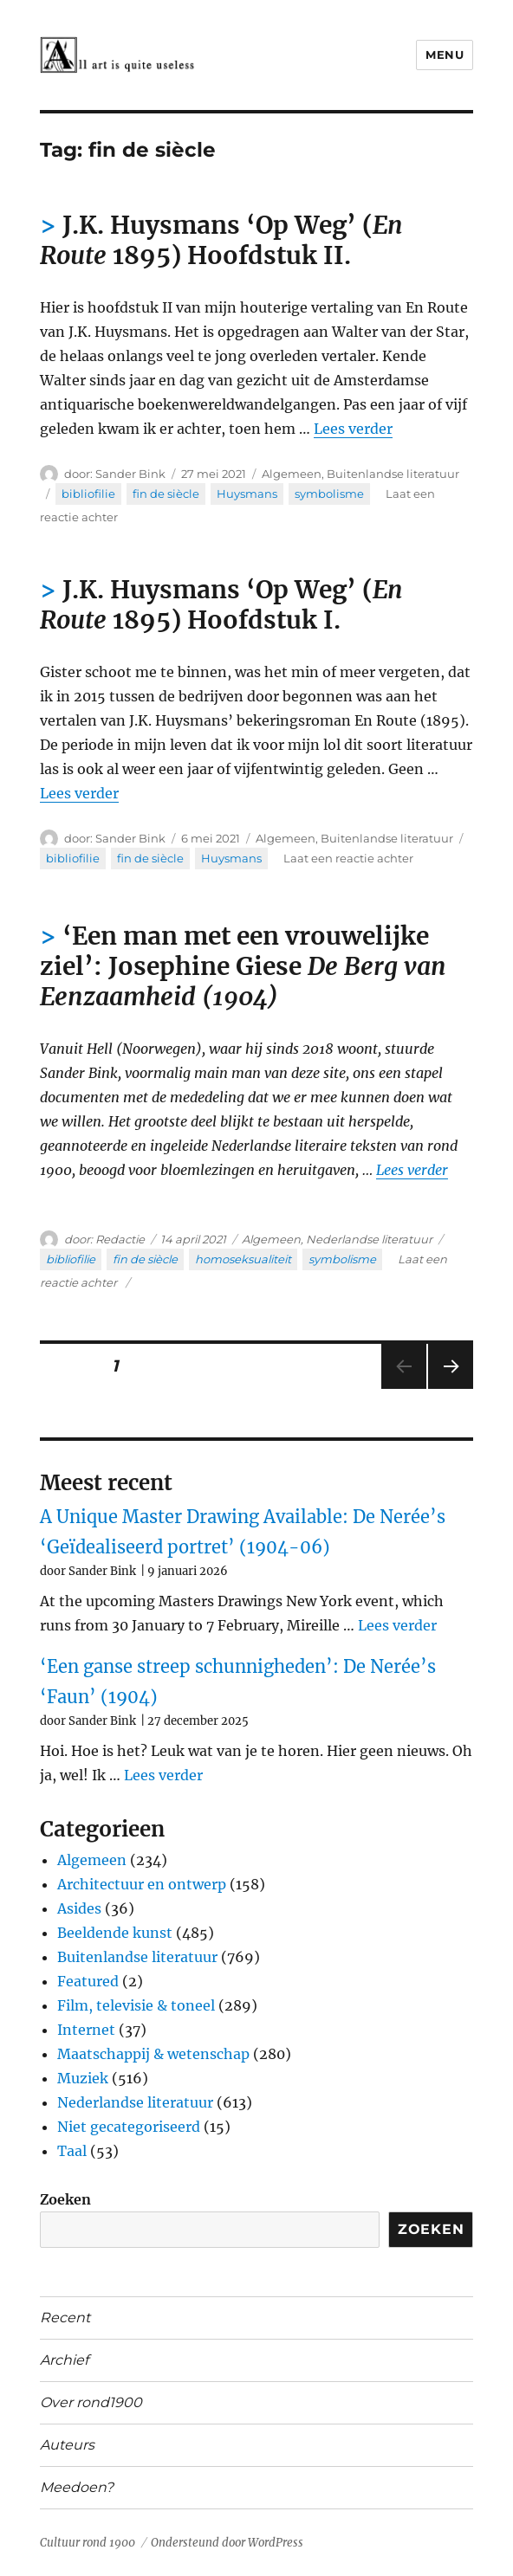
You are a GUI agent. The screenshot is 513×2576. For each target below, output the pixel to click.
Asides (79, 1908)
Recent (65, 2317)
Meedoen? (77, 2487)
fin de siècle (166, 493)
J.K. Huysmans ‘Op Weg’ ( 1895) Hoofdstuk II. (221, 240)
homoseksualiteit (243, 1259)
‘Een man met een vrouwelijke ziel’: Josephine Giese (243, 966)
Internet (86, 2029)
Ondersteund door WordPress (227, 2542)
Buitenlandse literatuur (393, 474)
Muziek (82, 2078)
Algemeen (291, 474)
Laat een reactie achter (348, 858)
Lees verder (353, 428)
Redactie (120, 1239)
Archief (64, 2360)
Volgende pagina (449, 1388)
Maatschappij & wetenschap (153, 2054)
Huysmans (247, 493)
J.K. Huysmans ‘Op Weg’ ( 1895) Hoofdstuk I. (221, 605)
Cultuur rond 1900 (87, 2542)
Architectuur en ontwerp (141, 1884)
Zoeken (65, 2199)
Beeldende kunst (114, 1932)
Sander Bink (130, 474)
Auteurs (67, 2445)
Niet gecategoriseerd (128, 2126)
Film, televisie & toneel (136, 2005)
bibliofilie (88, 493)
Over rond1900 (91, 2402)
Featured (88, 1981)
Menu (444, 54)
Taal (72, 2151)
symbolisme (329, 493)
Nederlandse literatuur (369, 1239)
